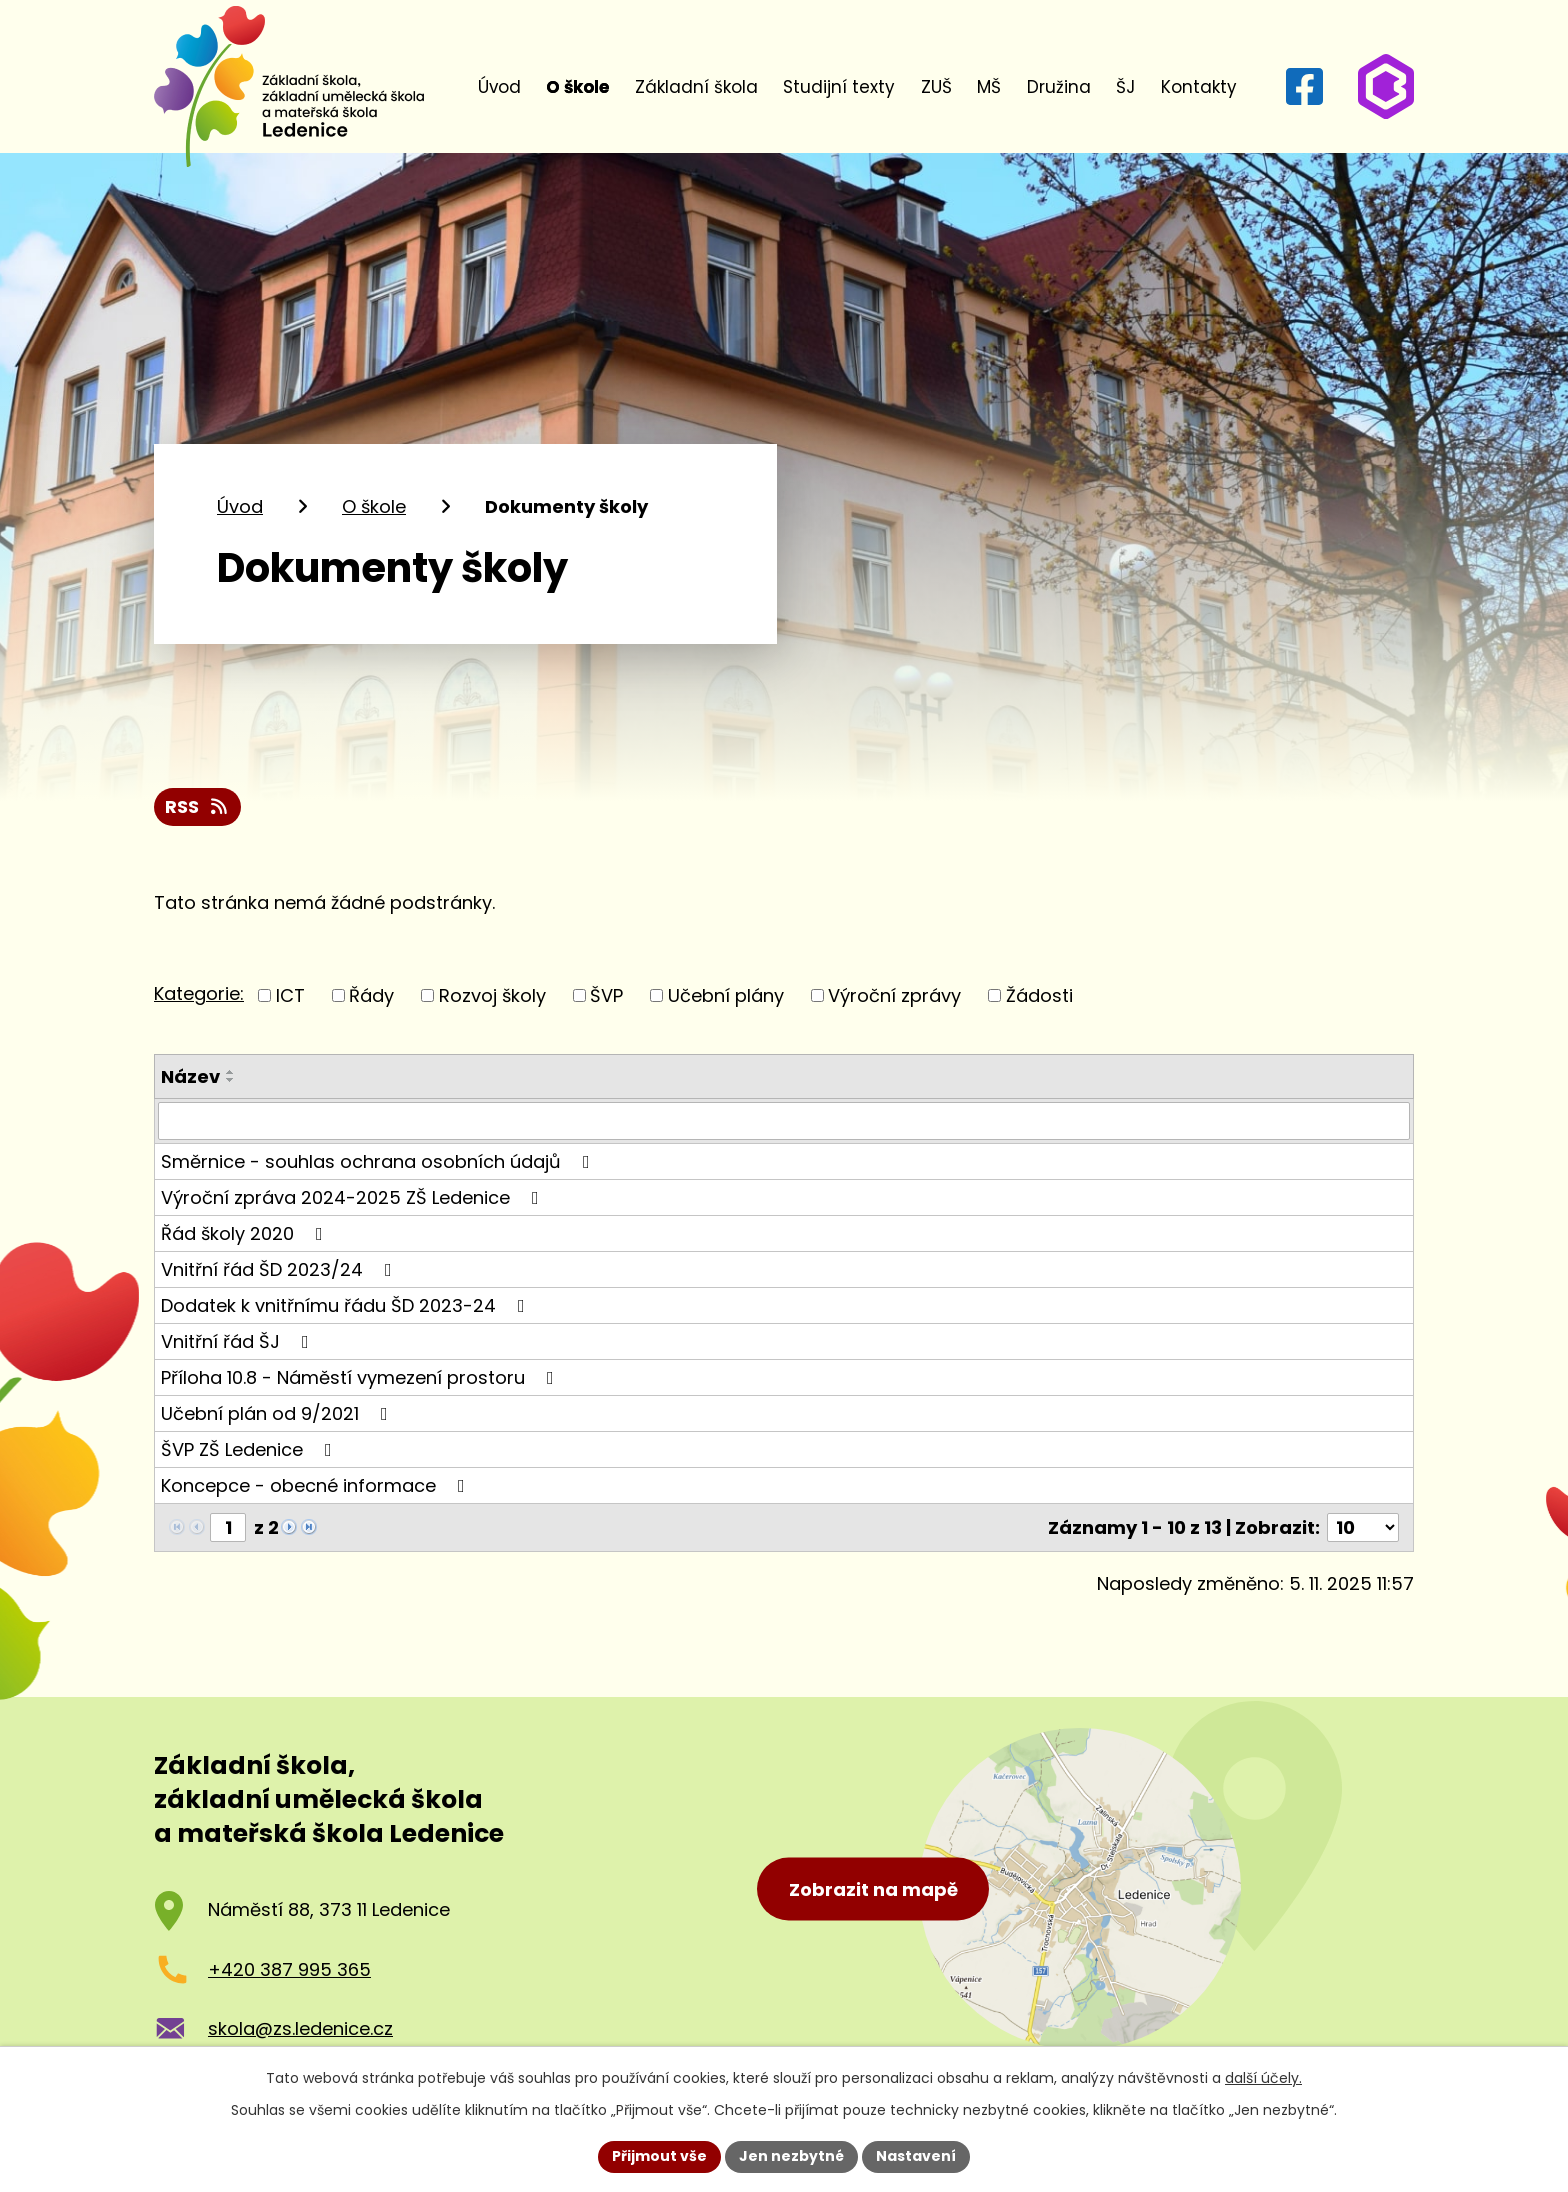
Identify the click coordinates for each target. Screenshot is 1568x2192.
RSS (198, 806)
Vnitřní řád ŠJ (239, 1341)
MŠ (989, 87)
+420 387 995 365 (289, 1969)
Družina (1059, 87)
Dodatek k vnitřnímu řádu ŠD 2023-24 (347, 1305)
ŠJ (1125, 87)
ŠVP (606, 995)
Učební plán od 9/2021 (278, 1413)
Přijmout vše (659, 2156)
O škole (577, 87)
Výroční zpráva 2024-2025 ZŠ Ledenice (354, 1197)
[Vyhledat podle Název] (784, 1121)
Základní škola (696, 87)
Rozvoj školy (492, 995)
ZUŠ (936, 87)
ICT (290, 995)
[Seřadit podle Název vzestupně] (231, 1072)
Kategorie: (199, 993)
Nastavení (916, 2156)
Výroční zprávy (894, 995)
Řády (371, 995)
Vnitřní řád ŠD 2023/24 (280, 1269)
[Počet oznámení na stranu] (1363, 1527)
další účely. (1263, 2078)
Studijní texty (839, 87)
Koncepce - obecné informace (317, 1485)
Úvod (499, 87)
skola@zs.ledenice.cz (300, 2028)
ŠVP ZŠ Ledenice (250, 1449)
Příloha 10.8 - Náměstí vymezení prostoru (361, 1377)
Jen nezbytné (791, 2156)
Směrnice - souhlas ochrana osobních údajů (379, 1161)
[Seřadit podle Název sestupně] (231, 1080)
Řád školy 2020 (246, 1233)
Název (190, 1076)
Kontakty (1199, 87)
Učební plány (726, 995)
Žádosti (1039, 995)
